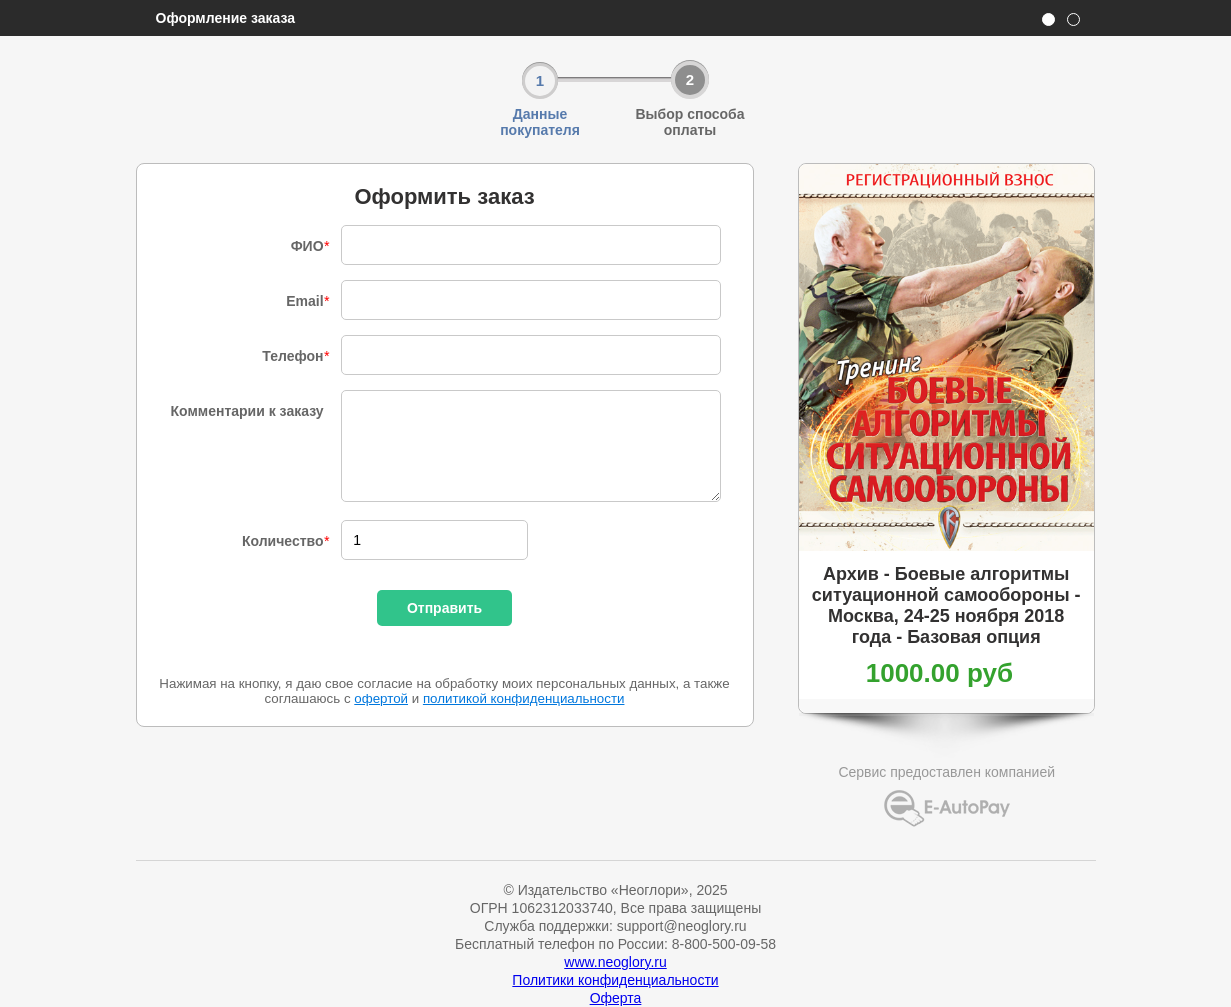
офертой (381, 698)
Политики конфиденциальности (615, 980)
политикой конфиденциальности (524, 698)
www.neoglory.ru (615, 962)
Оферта (616, 998)
